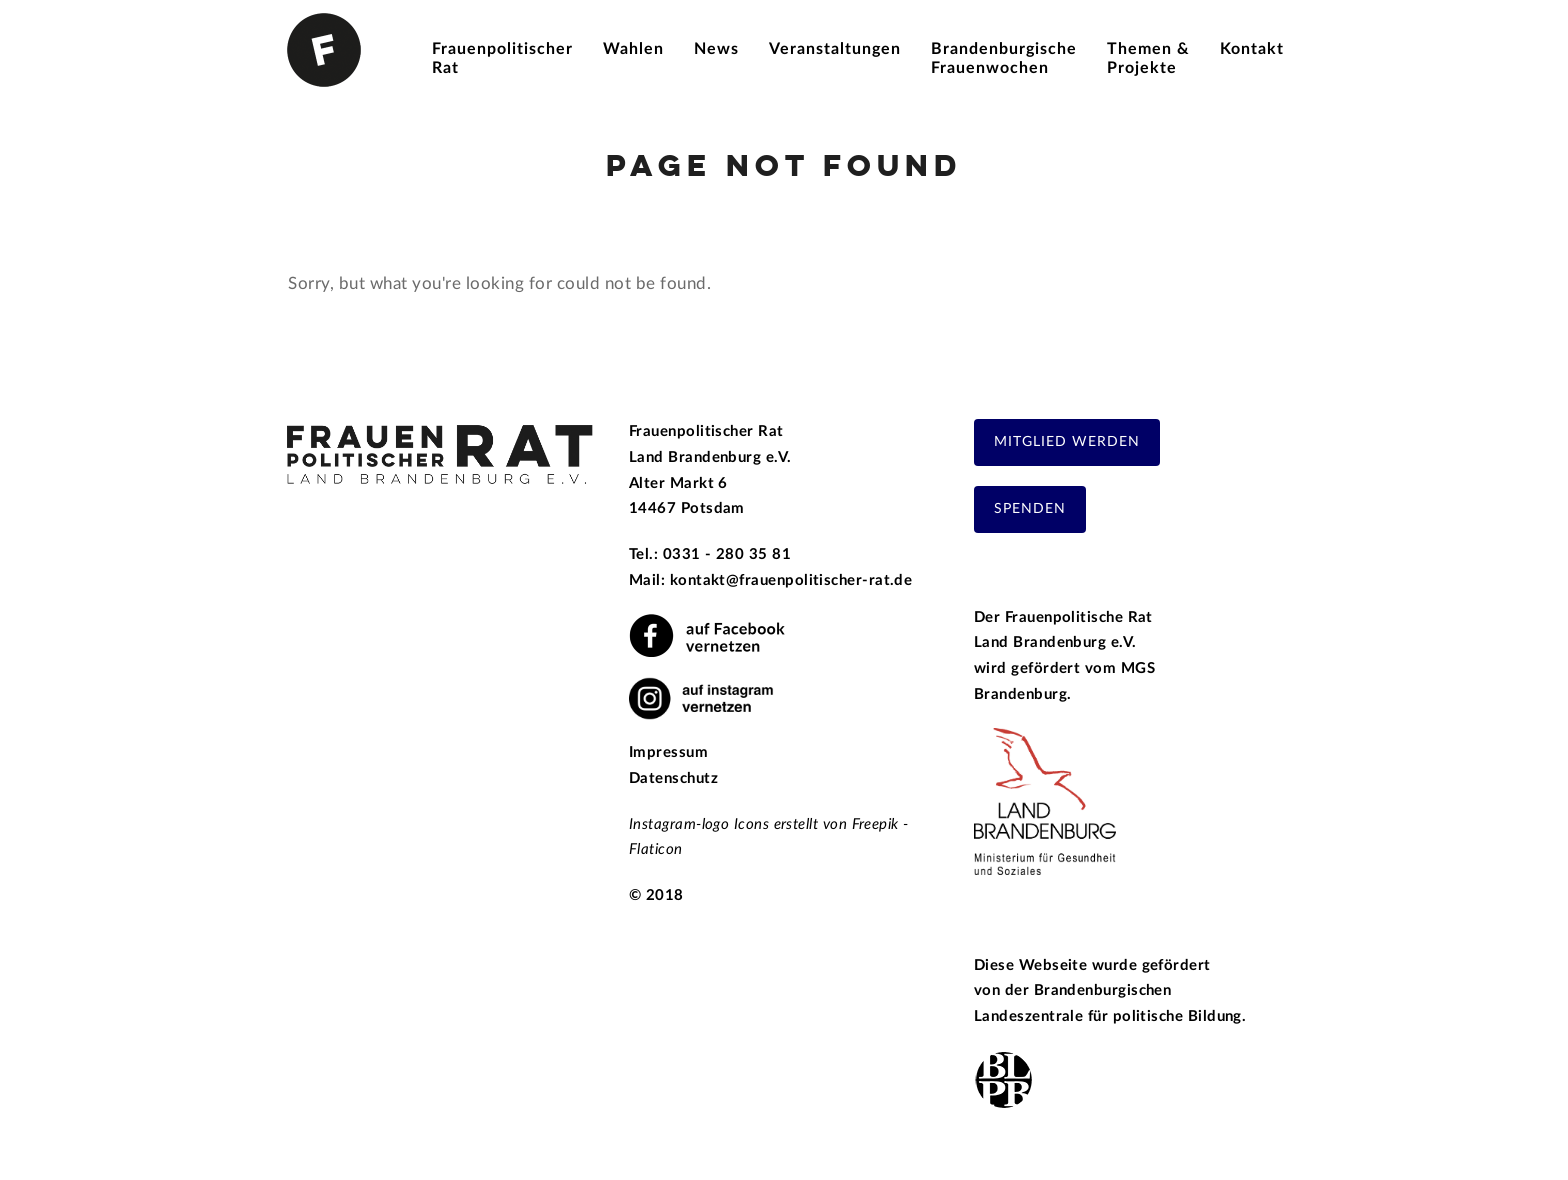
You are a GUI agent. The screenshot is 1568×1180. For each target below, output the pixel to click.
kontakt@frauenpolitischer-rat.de (791, 580)
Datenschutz (673, 778)
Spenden (1030, 509)
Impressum (668, 752)
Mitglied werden (1067, 442)
